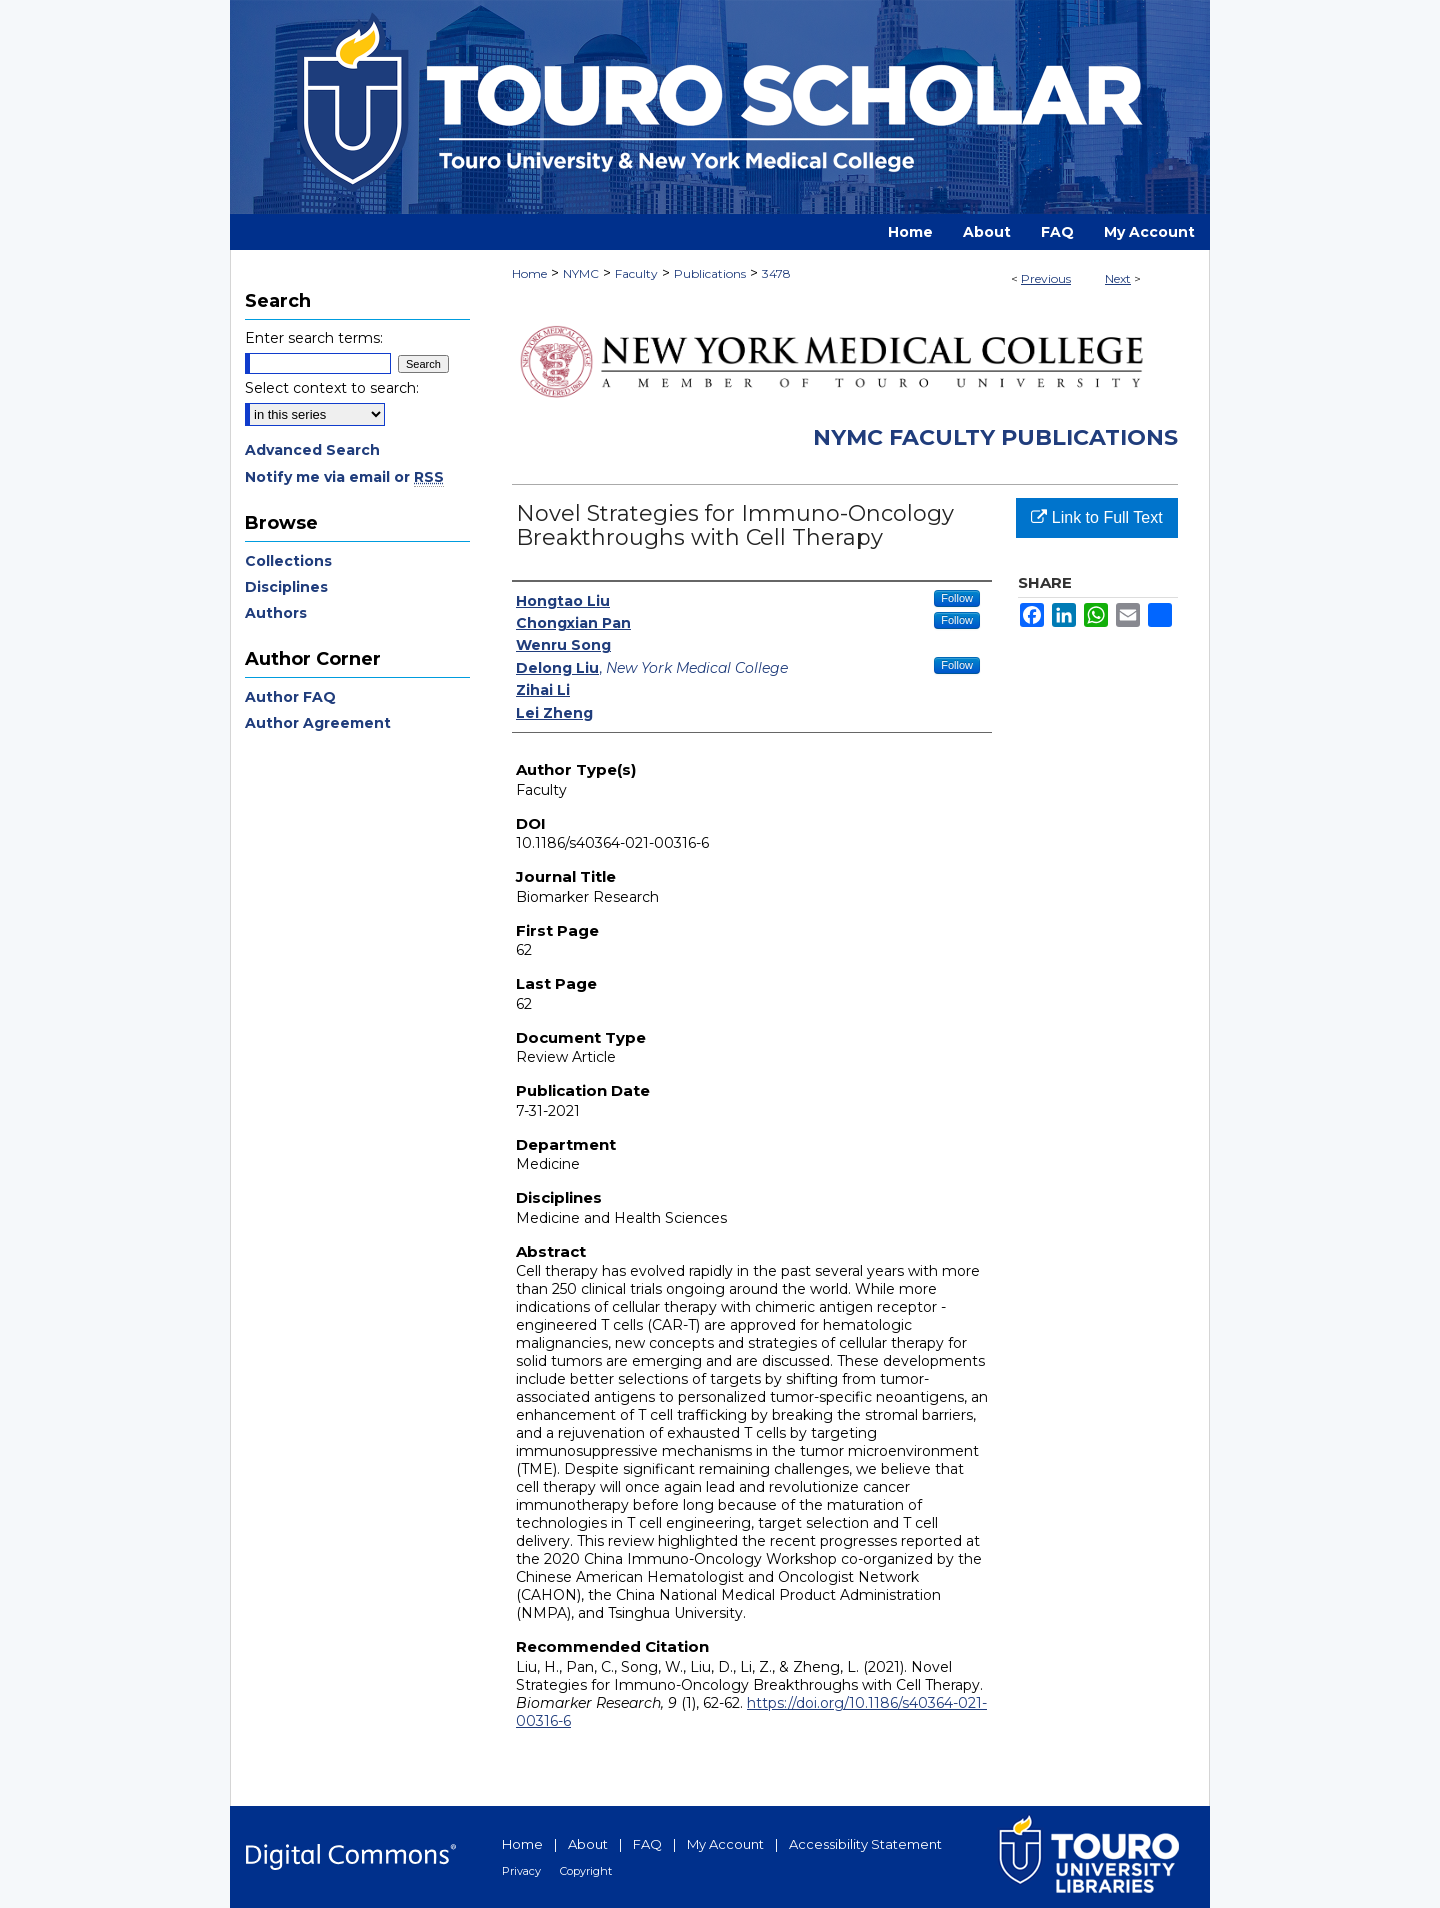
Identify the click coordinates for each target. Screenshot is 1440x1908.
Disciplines (286, 587)
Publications (710, 273)
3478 (776, 273)
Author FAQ (290, 697)
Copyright (586, 1871)
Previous (1046, 278)
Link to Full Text (1096, 517)
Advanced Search (312, 450)
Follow (957, 598)
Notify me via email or (344, 477)
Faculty (636, 273)
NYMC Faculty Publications (995, 437)
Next (1118, 278)
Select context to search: (332, 388)
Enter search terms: (314, 338)
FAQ (647, 1844)
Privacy (521, 1871)
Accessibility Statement (865, 1844)
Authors (276, 613)
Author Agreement (318, 723)
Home (529, 273)
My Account (725, 1844)
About (588, 1844)
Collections (288, 561)
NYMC (581, 273)
